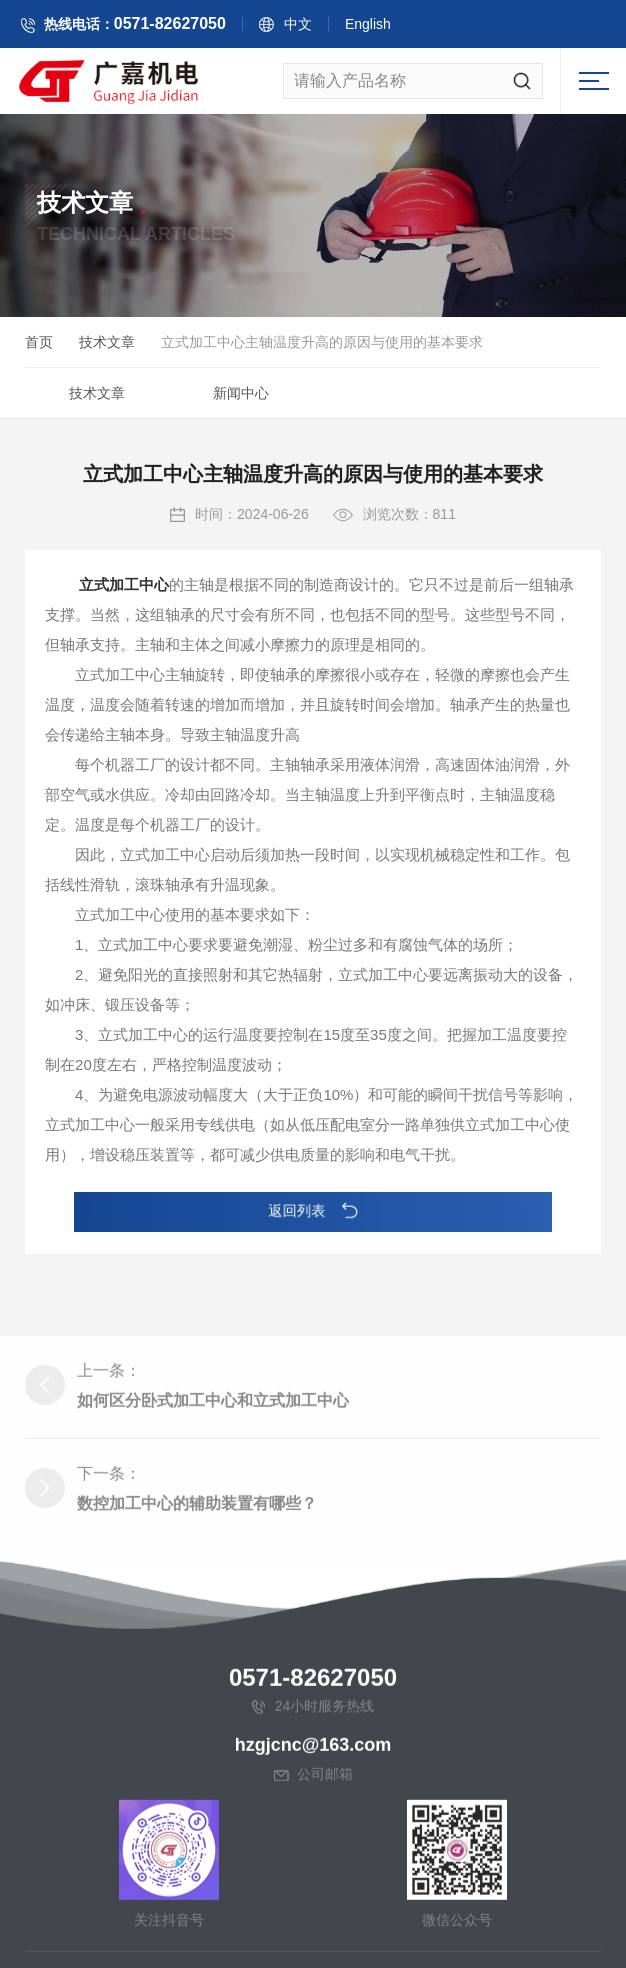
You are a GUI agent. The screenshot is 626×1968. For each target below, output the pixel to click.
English (385, 27)
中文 (315, 27)
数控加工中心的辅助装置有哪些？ (197, 1695)
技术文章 (107, 345)
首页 (39, 345)
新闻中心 (241, 396)
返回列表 (313, 1211)
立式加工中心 (124, 602)
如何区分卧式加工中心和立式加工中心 (213, 1592)
